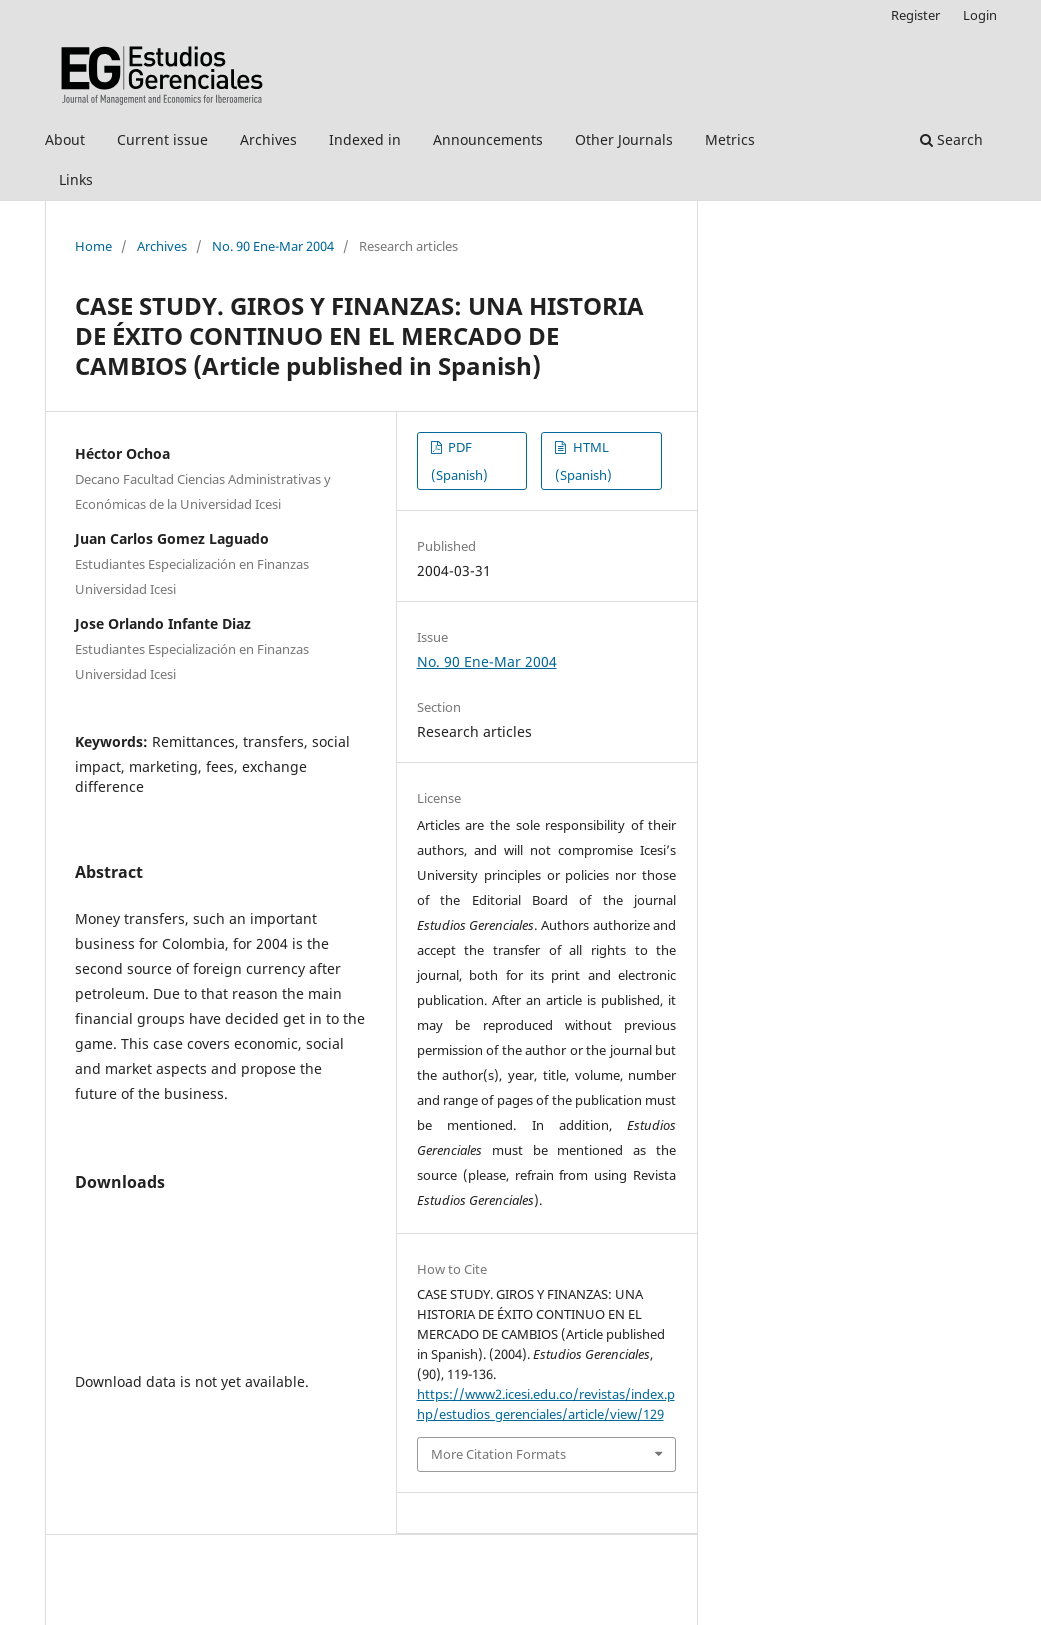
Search (951, 139)
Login (980, 15)
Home (93, 246)
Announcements (488, 139)
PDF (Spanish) (459, 461)
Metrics (730, 139)
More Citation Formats (498, 1454)
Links (76, 179)
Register (915, 15)
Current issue (162, 139)
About (65, 139)
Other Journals (624, 139)
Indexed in (365, 139)
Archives (268, 139)
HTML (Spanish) (583, 461)
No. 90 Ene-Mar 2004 (273, 246)
